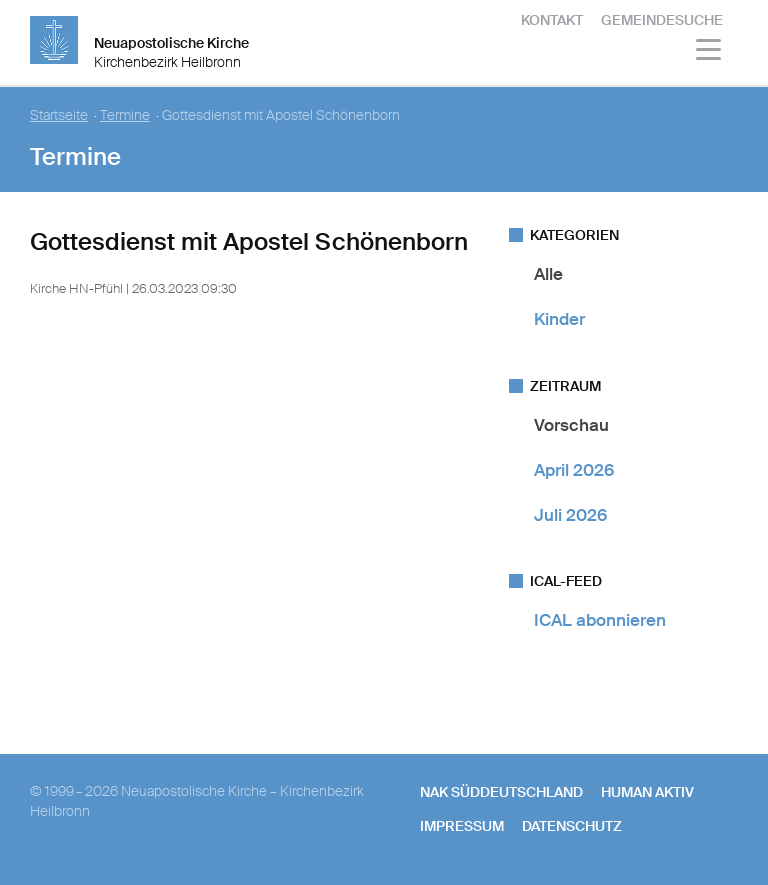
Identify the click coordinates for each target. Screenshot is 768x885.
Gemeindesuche (662, 20)
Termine (125, 115)
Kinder (559, 319)
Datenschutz (572, 826)
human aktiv (647, 792)
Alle (548, 274)
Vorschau (571, 425)
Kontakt (552, 20)
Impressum (462, 826)
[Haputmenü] (709, 52)
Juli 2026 (570, 515)
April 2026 (574, 470)
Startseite (59, 115)
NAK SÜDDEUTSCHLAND (501, 792)
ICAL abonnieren (600, 620)
